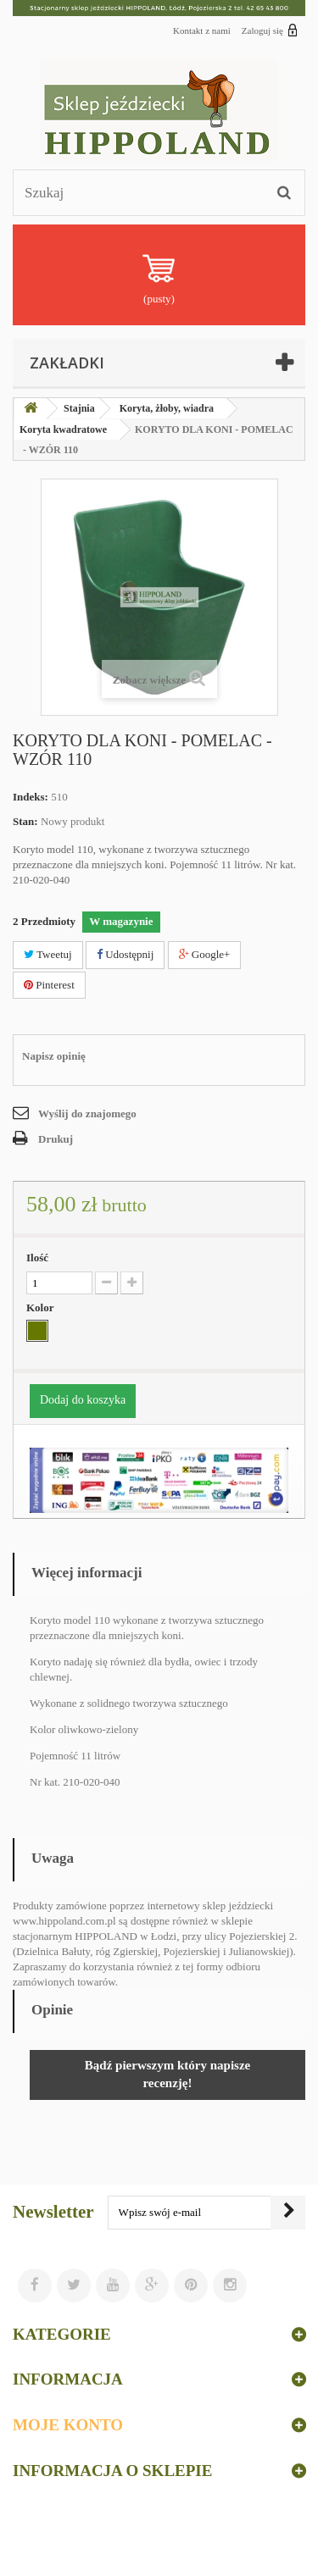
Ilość (37, 1257)
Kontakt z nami (202, 30)
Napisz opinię (54, 1056)
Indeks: (30, 796)
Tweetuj (48, 954)
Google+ (205, 954)
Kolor (41, 1307)
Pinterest (49, 984)
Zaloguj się (270, 29)
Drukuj (55, 1139)
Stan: (25, 821)
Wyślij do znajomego (87, 1113)
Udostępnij (125, 954)
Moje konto (68, 2425)
